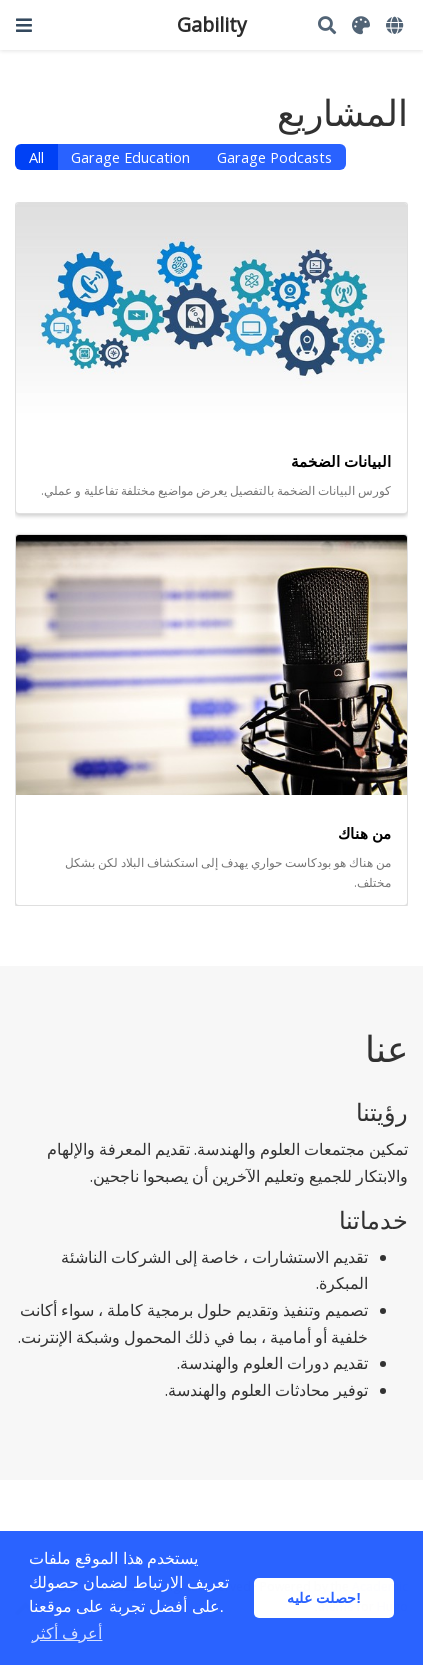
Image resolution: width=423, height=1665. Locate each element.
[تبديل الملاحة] (24, 25)
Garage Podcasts (274, 157)
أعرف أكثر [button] (67, 1633)
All (36, 157)
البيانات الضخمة (341, 461)
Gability (212, 24)
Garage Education (130, 157)
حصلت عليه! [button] (324, 1598)
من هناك (364, 833)
